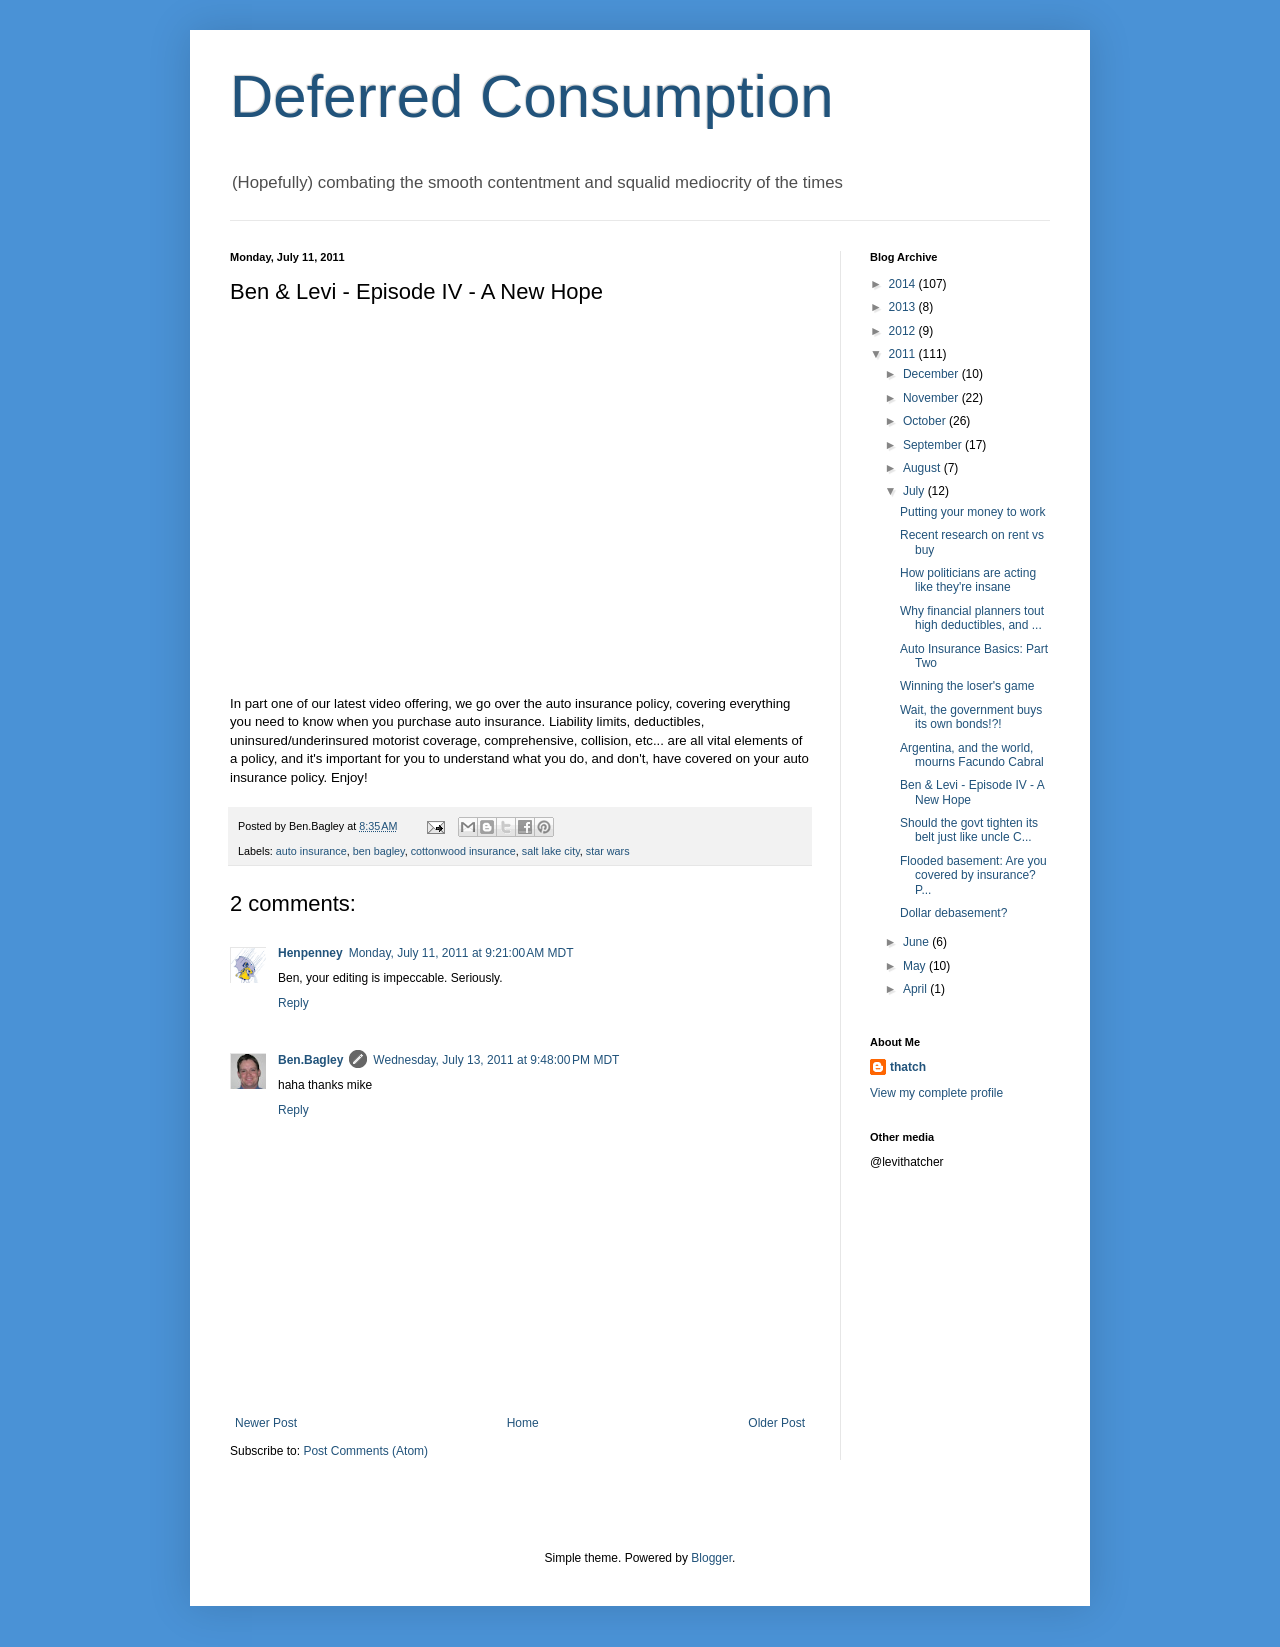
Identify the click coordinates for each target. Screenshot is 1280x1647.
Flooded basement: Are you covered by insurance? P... (973, 875)
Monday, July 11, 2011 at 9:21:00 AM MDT (461, 953)
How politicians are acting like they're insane (968, 580)
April (916, 989)
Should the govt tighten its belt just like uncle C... (969, 830)
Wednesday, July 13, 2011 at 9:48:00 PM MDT (496, 1060)
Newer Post (266, 1423)
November (932, 398)
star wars (608, 851)
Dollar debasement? (953, 913)
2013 (904, 307)
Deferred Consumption (532, 96)
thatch (908, 1067)
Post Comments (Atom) (365, 1451)
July (915, 491)
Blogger (711, 1558)
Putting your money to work (972, 512)
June (917, 942)
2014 (904, 284)
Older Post (776, 1423)
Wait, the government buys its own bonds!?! (971, 717)
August (923, 468)
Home (523, 1423)
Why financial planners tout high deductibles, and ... (972, 618)
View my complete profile (936, 1093)
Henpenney (310, 953)
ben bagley (379, 851)
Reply (293, 1003)
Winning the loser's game (967, 686)
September (934, 445)
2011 (904, 354)
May (916, 966)
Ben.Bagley (310, 1060)
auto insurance (311, 851)
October (926, 421)
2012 (904, 331)
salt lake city (551, 851)
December (932, 374)
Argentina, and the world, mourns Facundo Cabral (972, 755)
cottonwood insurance (463, 851)
